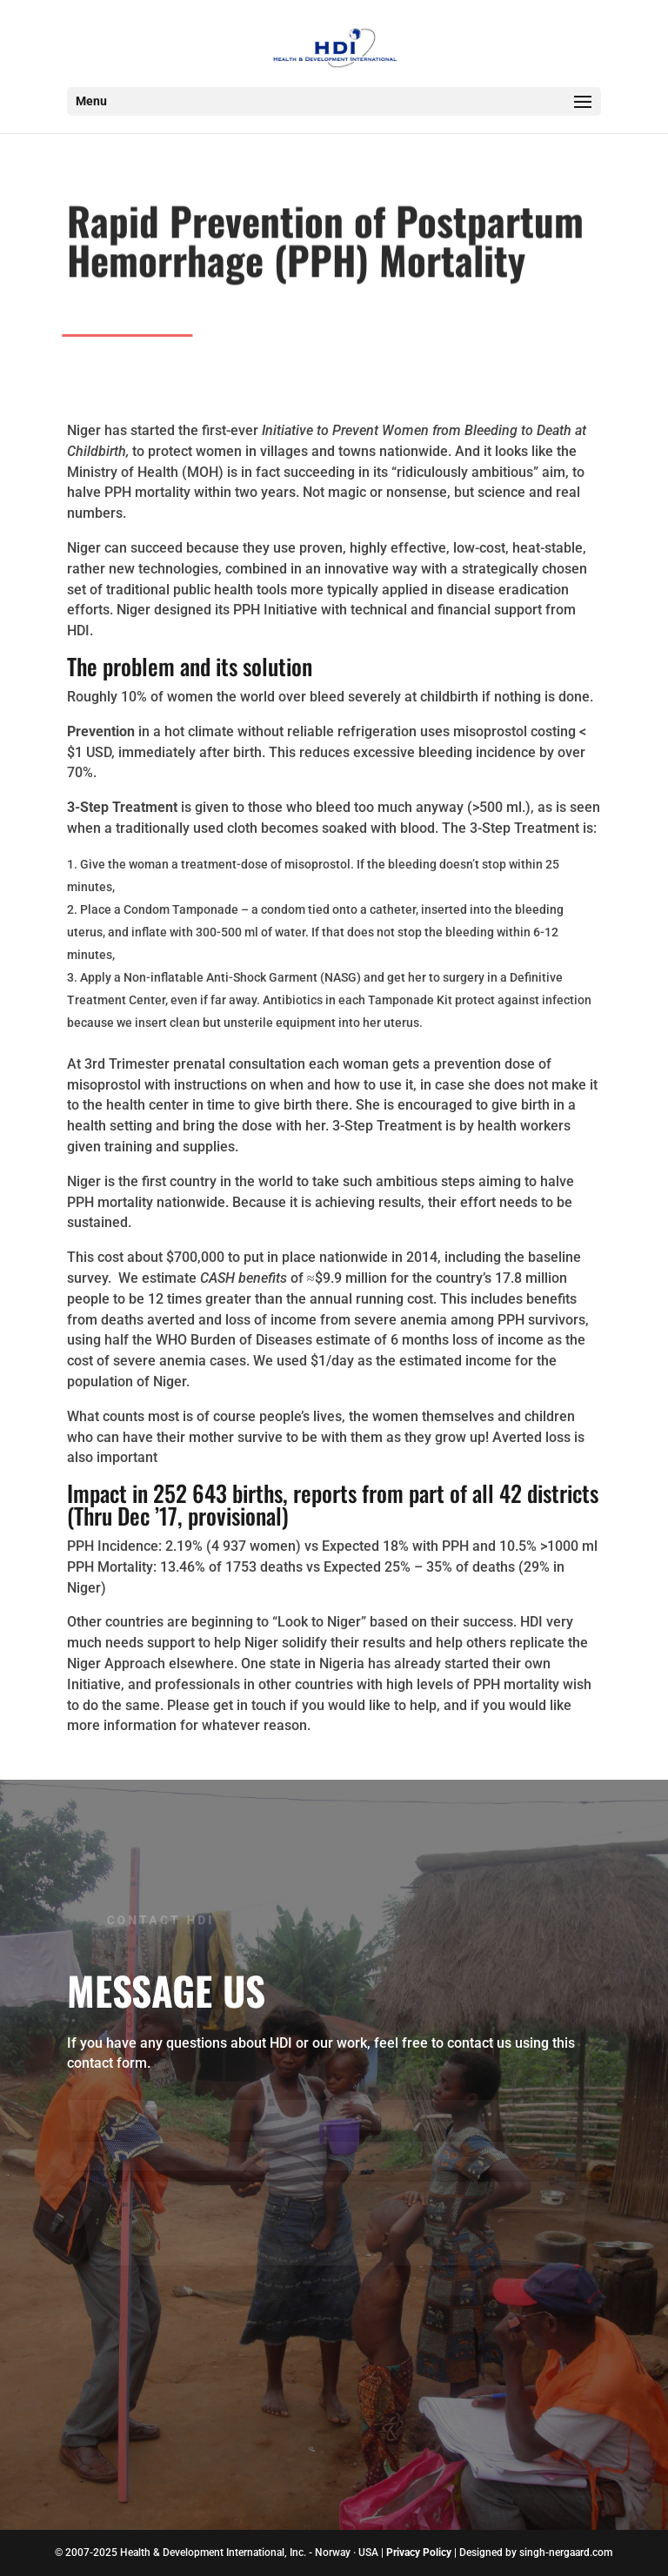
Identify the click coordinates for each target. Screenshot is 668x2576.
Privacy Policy (418, 2552)
